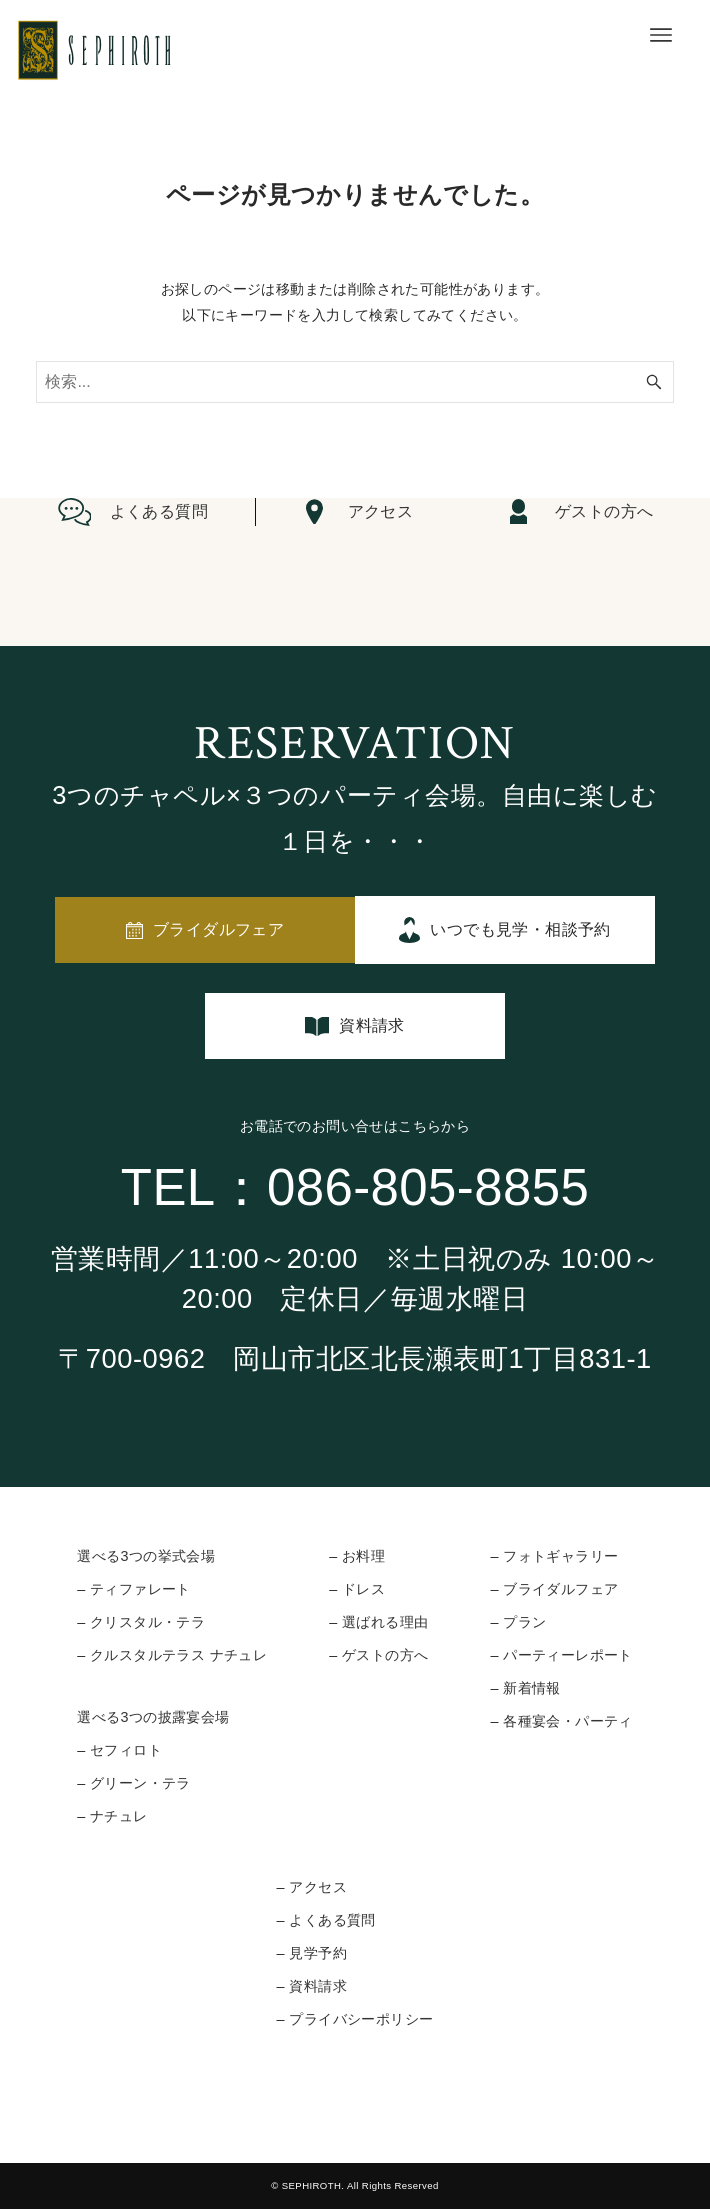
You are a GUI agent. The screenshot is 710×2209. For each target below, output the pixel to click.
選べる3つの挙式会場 (146, 1556)
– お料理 (357, 1556)
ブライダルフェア (218, 929)
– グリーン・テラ (134, 1783)
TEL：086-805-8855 (355, 1187)
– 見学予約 (312, 1953)
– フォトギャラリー (554, 1556)
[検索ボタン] (654, 382)
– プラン (518, 1622)
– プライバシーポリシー (355, 2019)
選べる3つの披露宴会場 (153, 1717)
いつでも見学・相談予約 (520, 929)
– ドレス (357, 1589)
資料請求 (372, 1025)
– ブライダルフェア (554, 1589)
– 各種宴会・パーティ (561, 1721)
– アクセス (312, 1887)
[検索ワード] (354, 382)
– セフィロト (119, 1750)
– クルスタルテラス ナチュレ (172, 1655)
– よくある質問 (326, 1920)
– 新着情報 (525, 1688)
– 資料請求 (312, 1986)
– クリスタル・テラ (141, 1622)
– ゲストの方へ (378, 1655)
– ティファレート (134, 1589)
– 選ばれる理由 (378, 1622)
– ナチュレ (112, 1816)
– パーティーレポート (561, 1655)
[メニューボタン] (661, 35)
